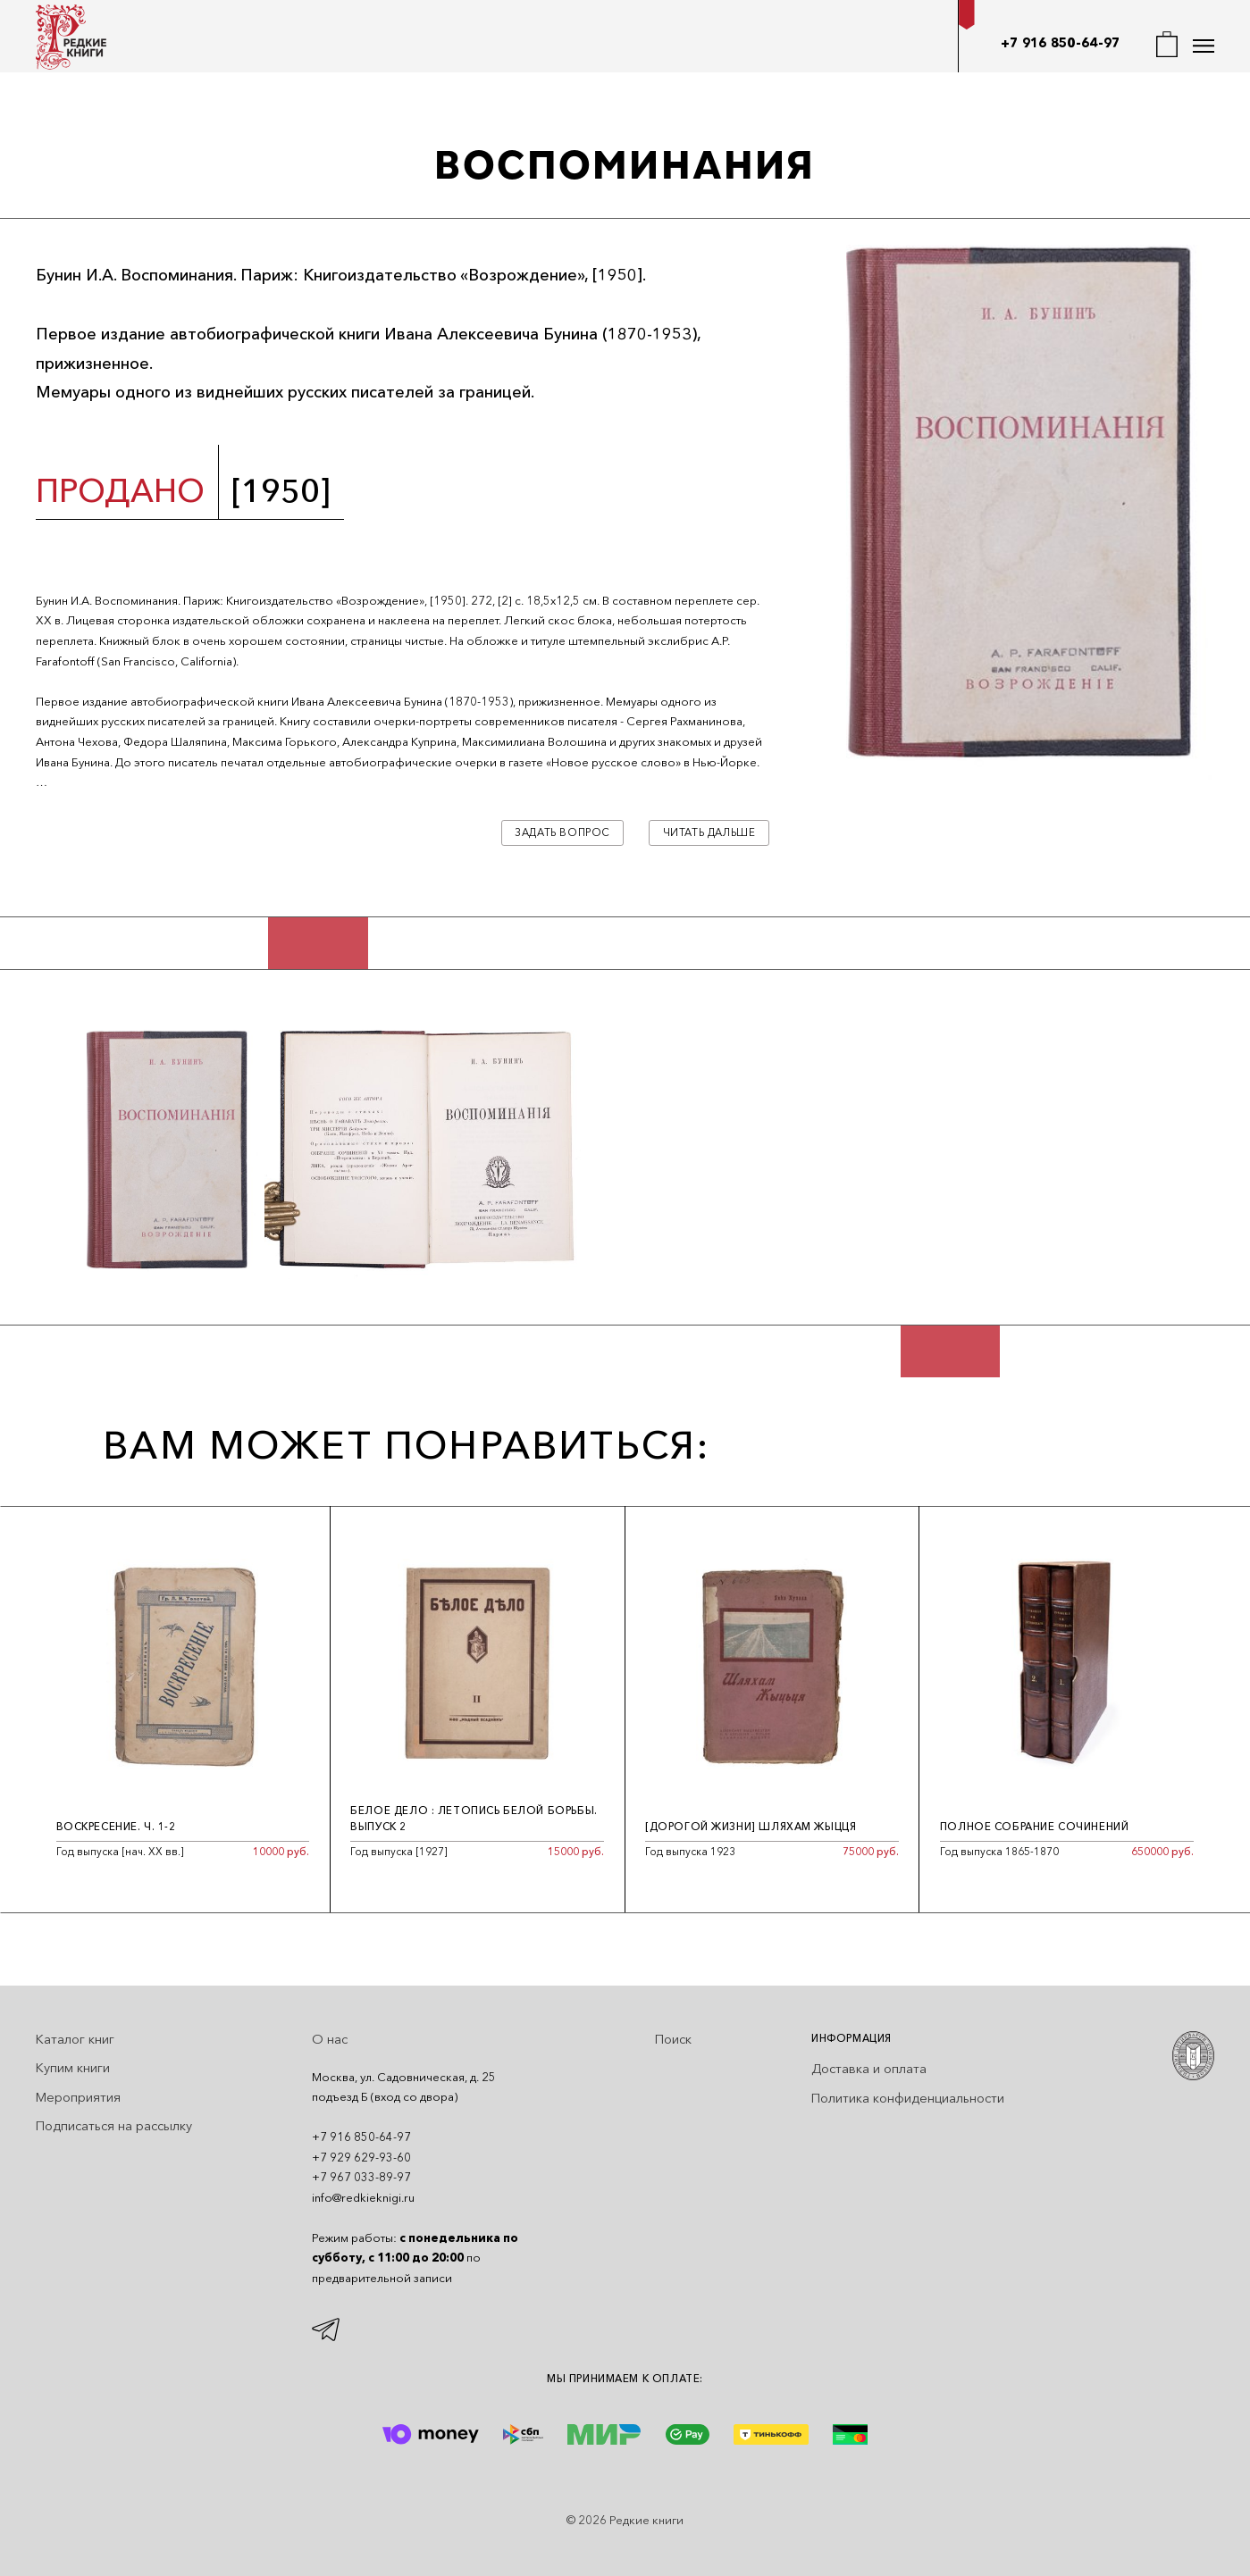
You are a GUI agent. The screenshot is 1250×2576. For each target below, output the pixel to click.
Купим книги (73, 2068)
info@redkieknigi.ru (363, 2197)
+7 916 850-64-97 (1060, 43)
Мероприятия (78, 2097)
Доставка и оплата (869, 2069)
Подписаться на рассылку (114, 2126)
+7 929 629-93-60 (361, 2157)
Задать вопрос (562, 832)
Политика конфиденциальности (907, 2098)
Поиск (673, 2039)
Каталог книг (75, 2039)
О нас (330, 2039)
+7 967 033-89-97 (361, 2177)
